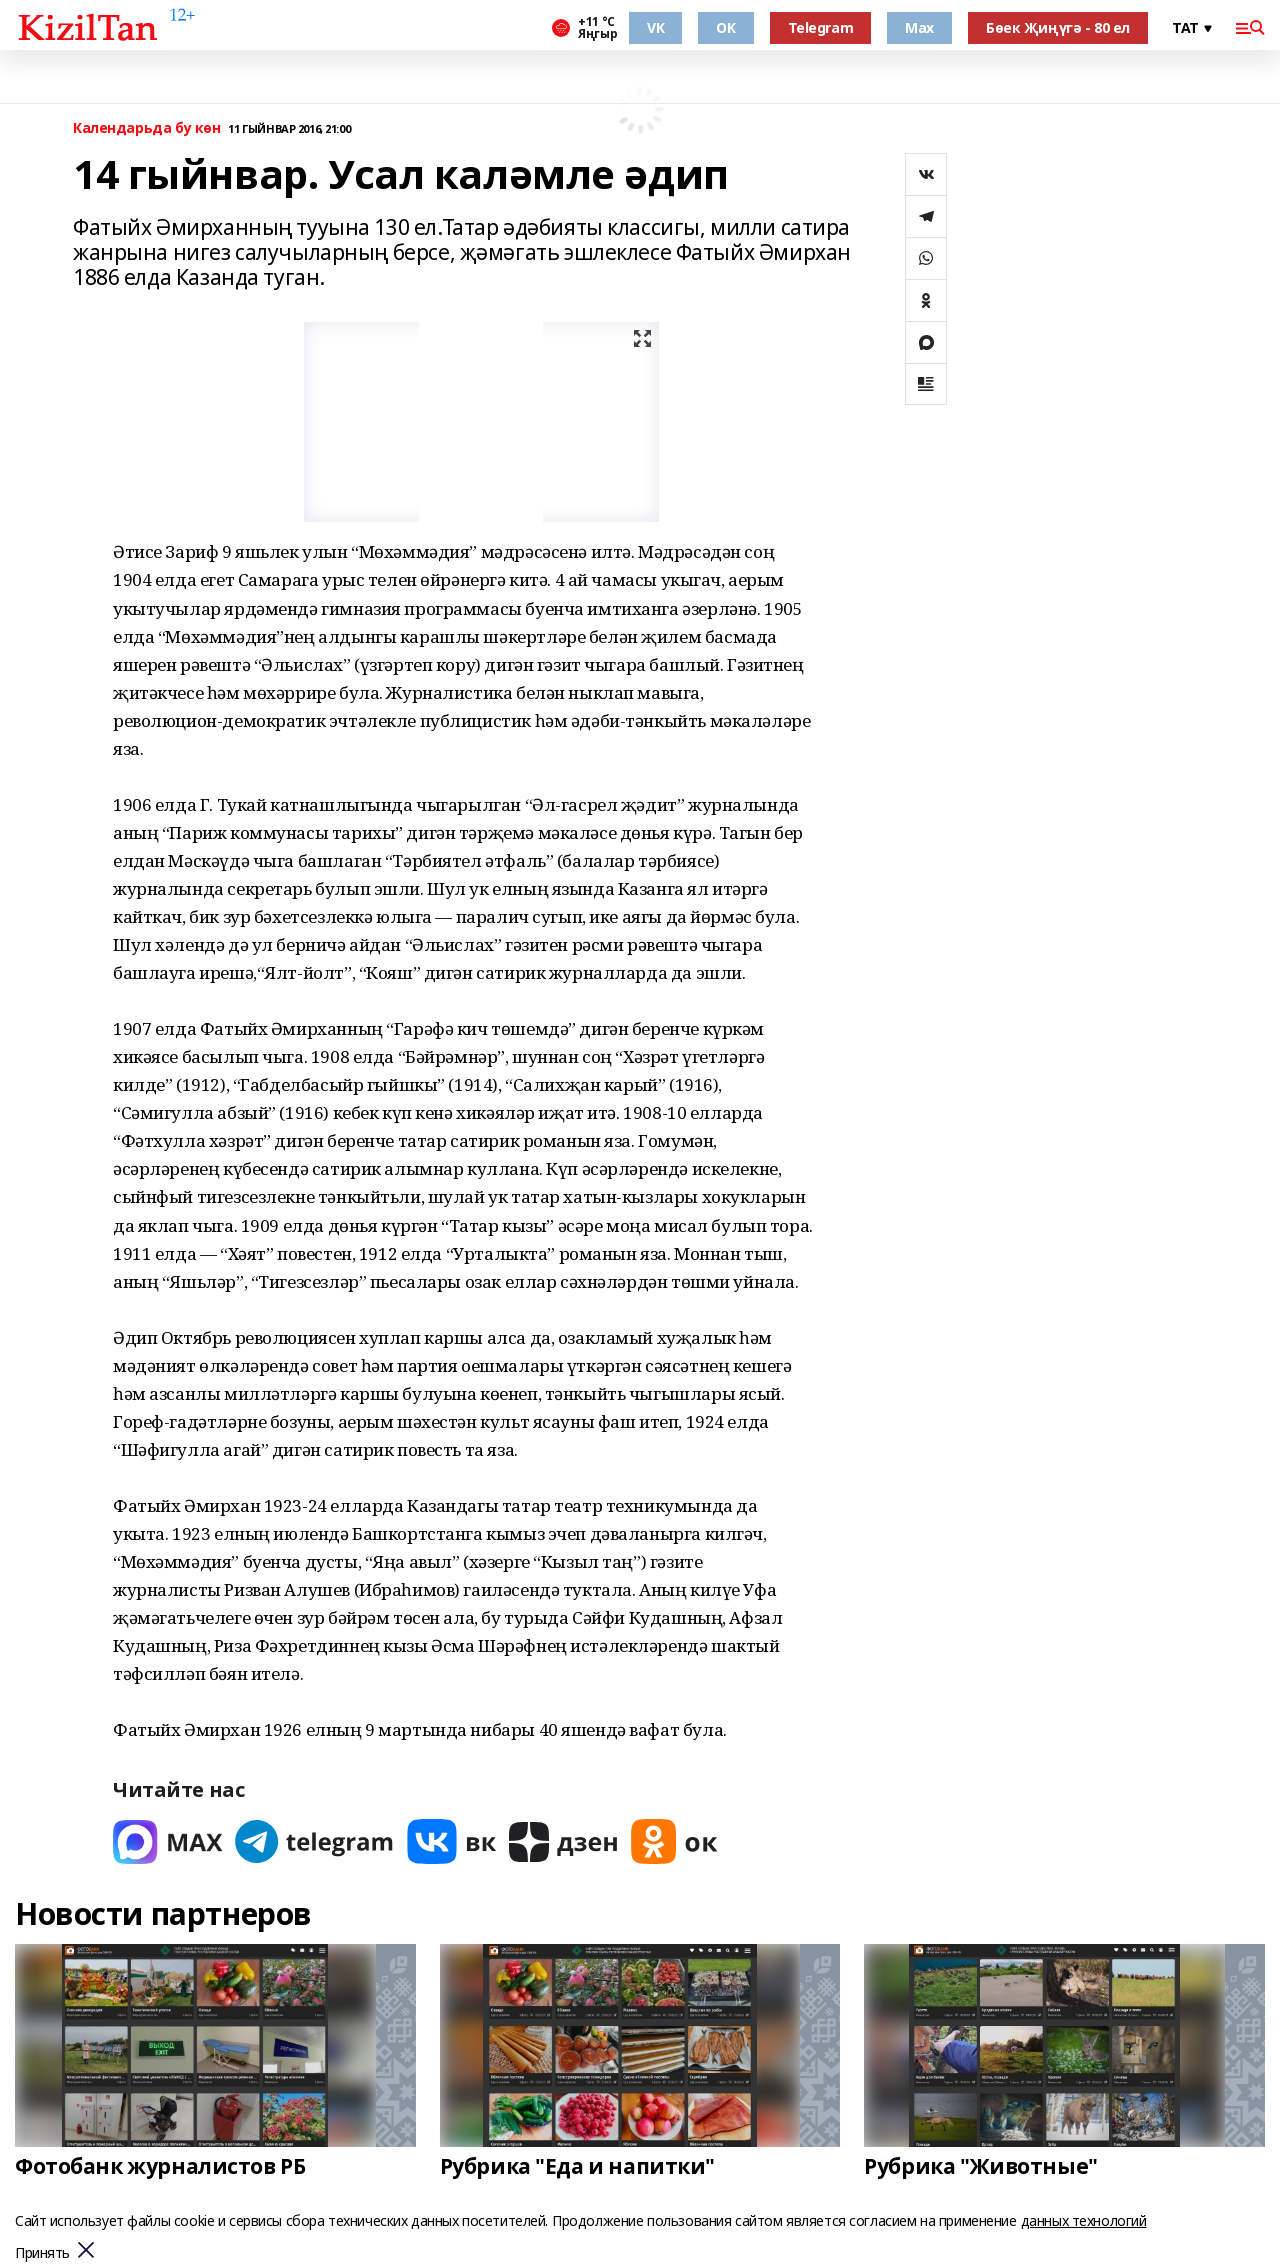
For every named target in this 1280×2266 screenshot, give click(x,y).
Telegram (821, 27)
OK (725, 27)
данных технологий (1084, 2220)
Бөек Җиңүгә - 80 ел (1058, 27)
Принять (42, 2253)
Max (919, 27)
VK (655, 27)
